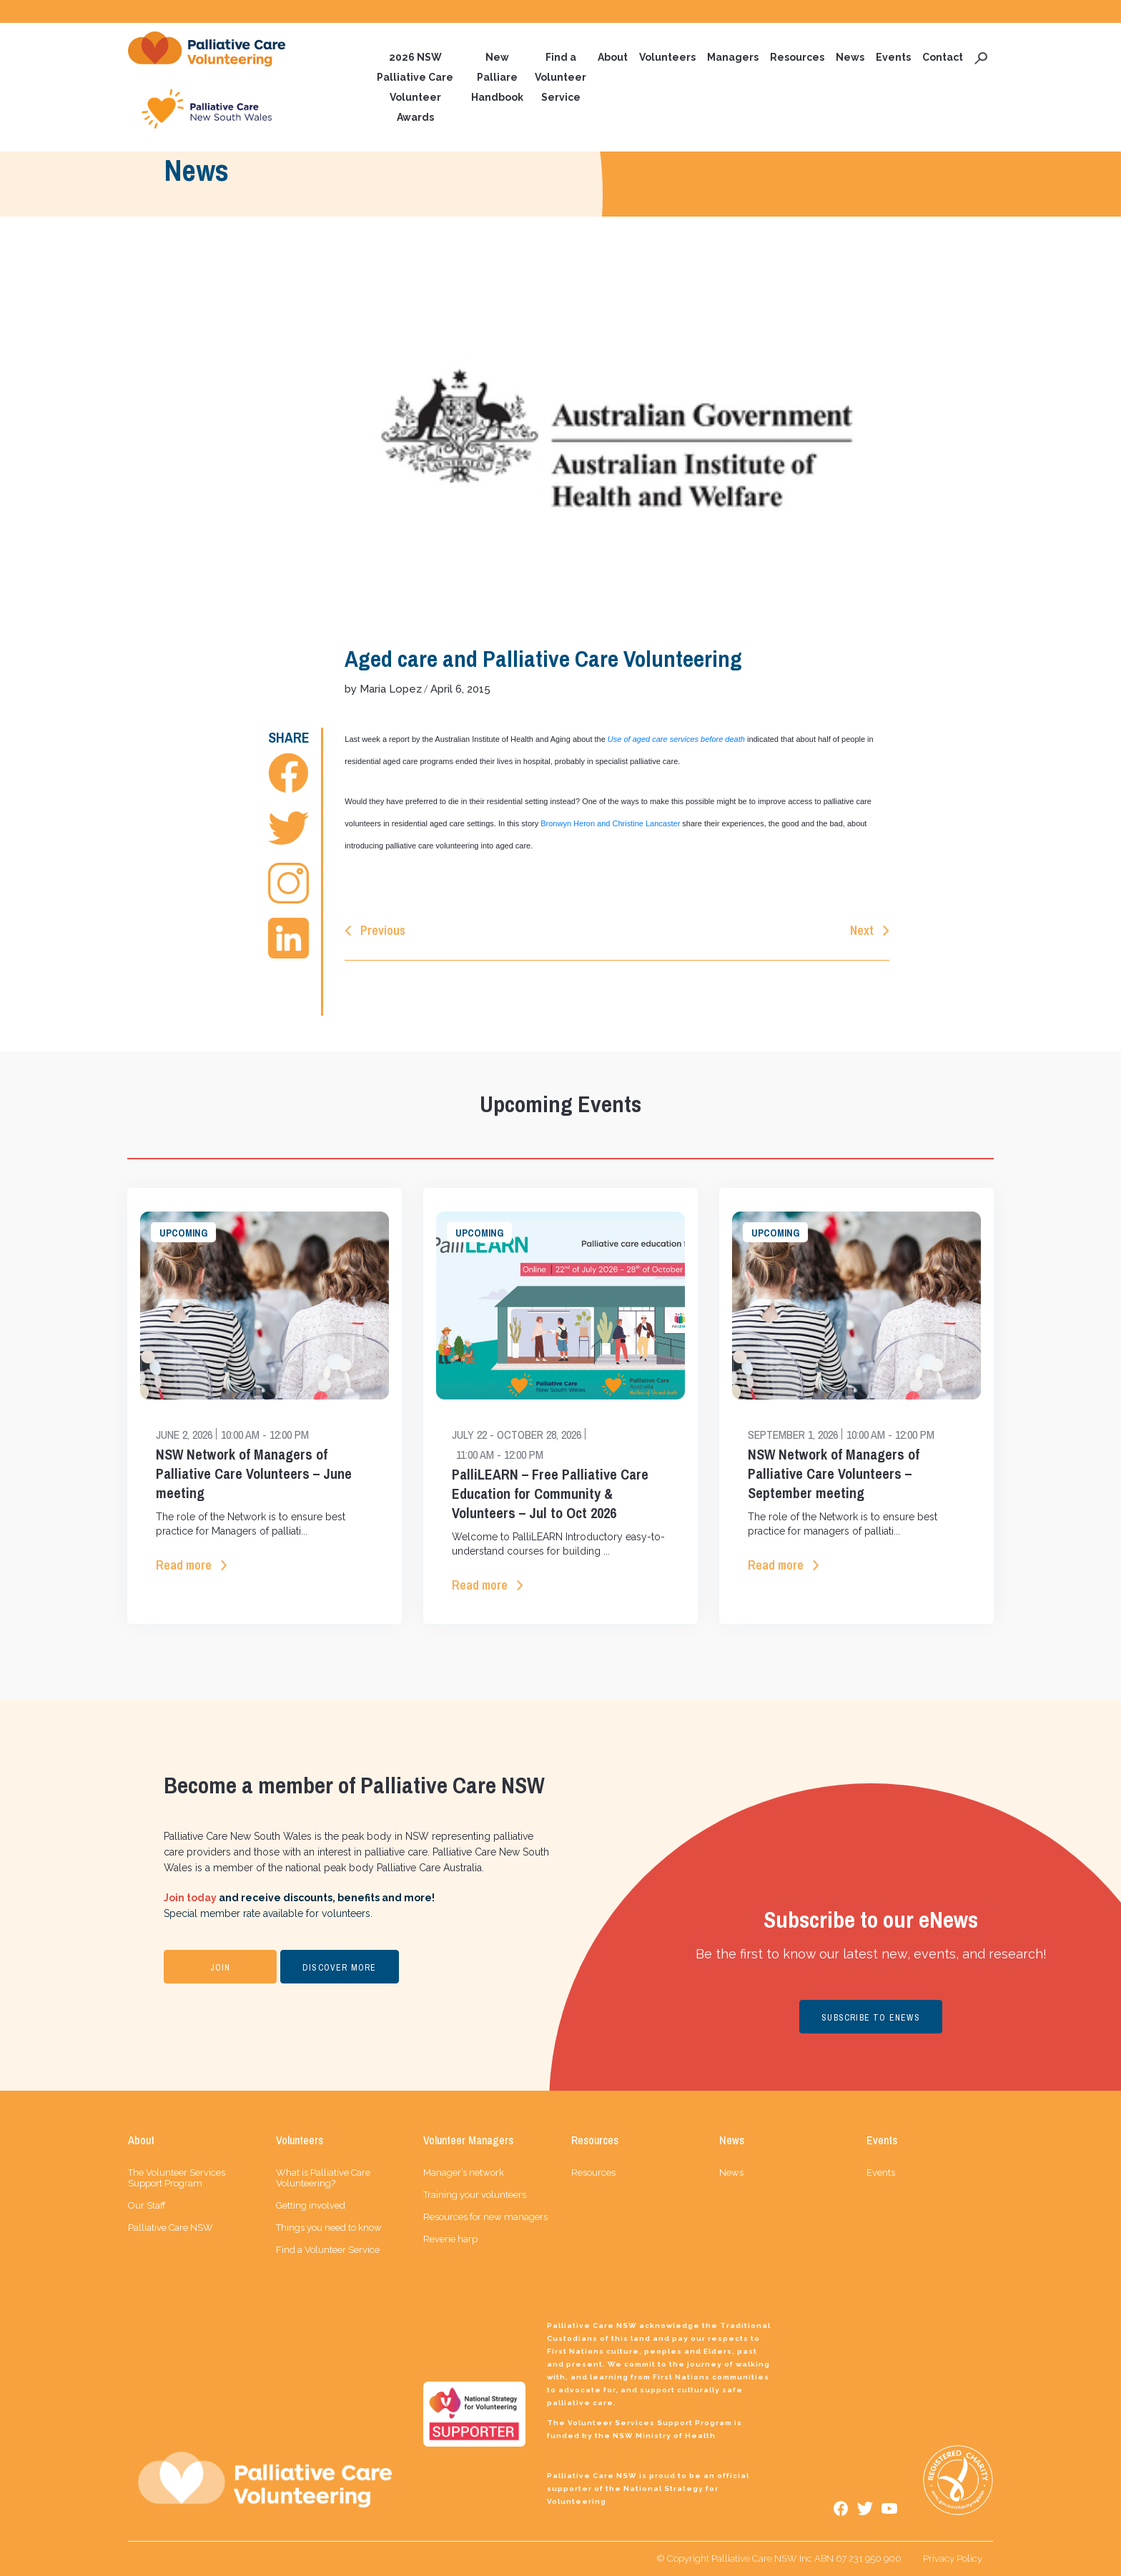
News (850, 57)
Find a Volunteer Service (560, 77)
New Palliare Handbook (497, 77)
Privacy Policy (952, 2558)
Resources (797, 57)
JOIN (220, 1967)
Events (893, 57)
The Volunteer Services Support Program (176, 2178)
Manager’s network (463, 2172)
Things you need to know (329, 2227)
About (613, 57)
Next (862, 930)
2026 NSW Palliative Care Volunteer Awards (415, 87)
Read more (184, 1565)
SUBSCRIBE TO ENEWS (870, 2017)
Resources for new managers (485, 2216)
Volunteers (667, 57)
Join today (190, 1897)
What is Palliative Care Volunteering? (323, 2178)
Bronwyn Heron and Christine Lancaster (610, 823)
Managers (733, 57)
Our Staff (147, 2205)
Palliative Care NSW (170, 2227)
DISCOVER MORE (339, 1967)
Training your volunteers (474, 2194)
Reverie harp (450, 2239)
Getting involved (310, 2205)
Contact (942, 57)
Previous (382, 930)
